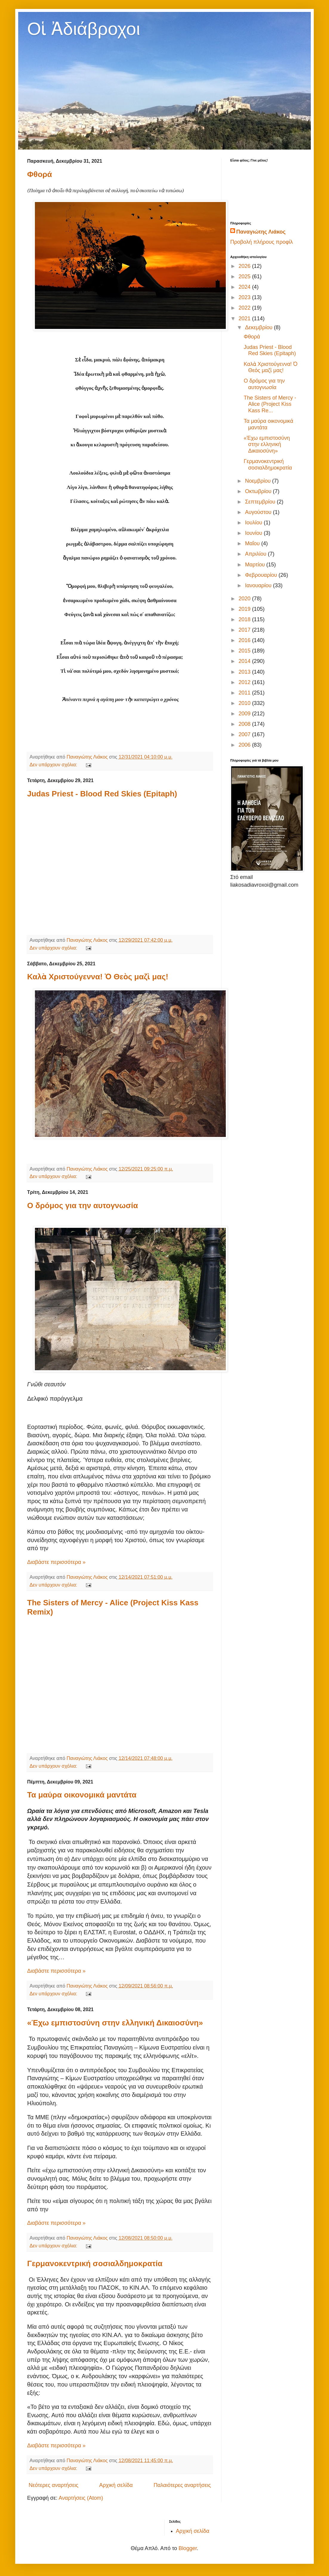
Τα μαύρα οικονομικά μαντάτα (82, 1794)
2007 (245, 734)
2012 (245, 682)
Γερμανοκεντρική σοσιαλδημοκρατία (95, 2263)
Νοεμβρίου (258, 481)
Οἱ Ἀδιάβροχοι (83, 29)
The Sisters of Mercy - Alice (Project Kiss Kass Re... (270, 404)
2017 (245, 630)
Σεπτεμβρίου (261, 502)
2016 (245, 640)
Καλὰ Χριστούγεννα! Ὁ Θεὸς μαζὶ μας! (97, 976)
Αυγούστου (259, 512)
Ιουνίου (254, 533)
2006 (245, 745)
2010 (245, 703)
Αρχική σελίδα (116, 2485)
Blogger (188, 2548)
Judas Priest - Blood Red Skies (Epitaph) (102, 793)
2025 (245, 276)
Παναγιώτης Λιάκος (260, 232)
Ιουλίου (254, 523)
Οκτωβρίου (259, 491)
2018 (245, 619)
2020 (245, 599)
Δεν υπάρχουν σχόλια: (54, 764)
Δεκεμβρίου (259, 327)
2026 (245, 266)
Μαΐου (253, 543)
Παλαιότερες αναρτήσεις (182, 2485)
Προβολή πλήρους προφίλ (261, 242)
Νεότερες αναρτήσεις (53, 2485)
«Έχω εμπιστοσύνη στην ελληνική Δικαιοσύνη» (115, 2022)
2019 (245, 609)
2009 (245, 714)
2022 (245, 308)
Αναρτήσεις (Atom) (80, 2498)
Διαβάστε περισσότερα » (56, 1562)
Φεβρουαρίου (261, 575)
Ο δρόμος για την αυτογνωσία (82, 1205)
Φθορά (39, 174)
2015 (245, 651)
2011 (245, 693)
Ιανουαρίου (259, 585)
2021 (245, 318)
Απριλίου (256, 554)
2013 (245, 672)
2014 (245, 661)
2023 (245, 297)
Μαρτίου (255, 565)
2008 (245, 724)
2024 (245, 287)
